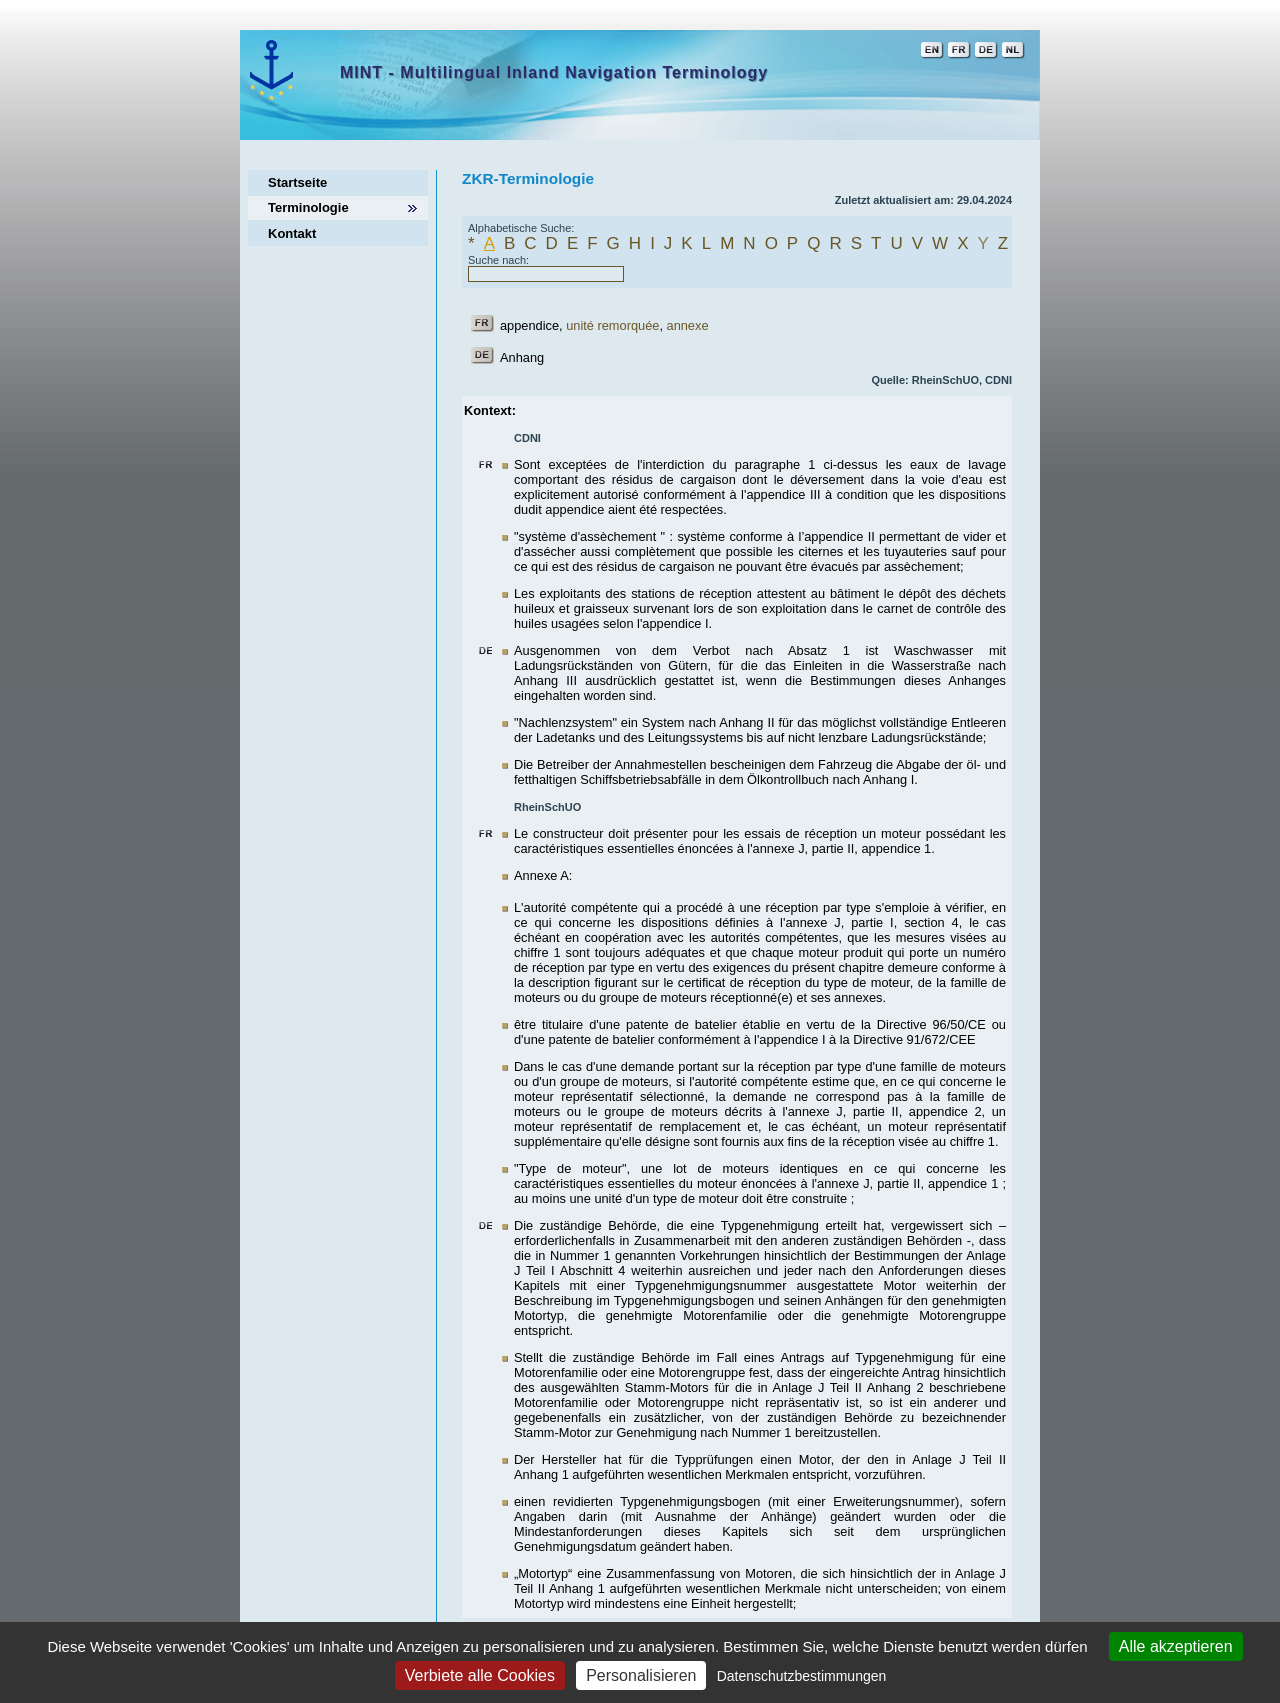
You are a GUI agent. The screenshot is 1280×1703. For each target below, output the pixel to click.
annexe (688, 325)
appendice (529, 325)
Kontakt (292, 233)
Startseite (297, 182)
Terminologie (308, 207)
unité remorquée (612, 325)
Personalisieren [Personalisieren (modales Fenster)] (641, 1675)
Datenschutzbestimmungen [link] (802, 1676)
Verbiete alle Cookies (480, 1675)
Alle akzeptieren (1176, 1646)
